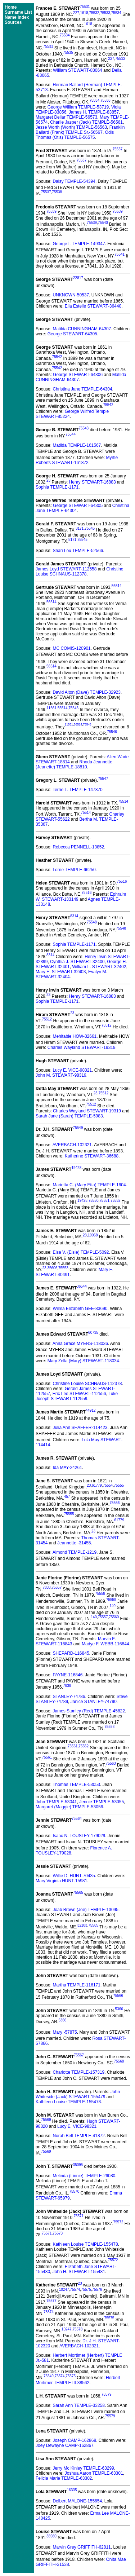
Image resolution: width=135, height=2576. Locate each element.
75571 (78, 2216)
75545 (90, 528)
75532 (94, 13)
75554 (108, 1485)
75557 (56, 1587)
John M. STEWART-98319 (61, 1075)
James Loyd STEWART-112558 (66, 569)
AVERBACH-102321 (72, 1144)
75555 (119, 1485)
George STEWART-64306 (78, 374)
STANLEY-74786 (69, 1696)
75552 (116, 1201)
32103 (82, 1925)
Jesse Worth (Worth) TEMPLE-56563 (71, 127)
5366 (119, 2009)
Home (11, 7)
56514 (117, 586)
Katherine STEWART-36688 (91, 1156)
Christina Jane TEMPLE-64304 (82, 389)
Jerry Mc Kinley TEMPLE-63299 (83, 2468)
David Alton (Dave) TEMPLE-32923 (87, 692)
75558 (100, 1594)
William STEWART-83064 (77, 70)
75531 (85, 7)
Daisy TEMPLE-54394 (74, 181)
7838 (46, 1587)
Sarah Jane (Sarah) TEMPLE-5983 (69, 1116)
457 (67, 1497)
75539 (51, 211)
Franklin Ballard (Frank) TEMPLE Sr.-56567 (80, 130)
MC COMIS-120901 (71, 648)
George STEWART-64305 (72, 333)
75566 (118, 1996)
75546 (73, 708)
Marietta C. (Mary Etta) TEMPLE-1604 (89, 1184)
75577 (51, 2301)
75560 (114, 1617)
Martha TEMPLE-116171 (76, 1985)
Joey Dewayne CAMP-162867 (65, 2445)
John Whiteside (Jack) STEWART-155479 (78, 2094)
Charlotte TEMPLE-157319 (78, 2072)
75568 (119, 2061)
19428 (76, 1168)
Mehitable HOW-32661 (74, 1036)
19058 (93, 1235)
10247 (64, 2290)
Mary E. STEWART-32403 (61, 971)
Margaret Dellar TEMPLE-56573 (66, 117)
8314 (74, 916)
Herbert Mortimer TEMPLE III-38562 (78, 2380)
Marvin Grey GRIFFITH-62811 (82, 2547)
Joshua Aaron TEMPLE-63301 (94, 2473)
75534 (116, 13)
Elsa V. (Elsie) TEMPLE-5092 (81, 1252)
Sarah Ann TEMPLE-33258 (79, 2405)
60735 (93, 1333)
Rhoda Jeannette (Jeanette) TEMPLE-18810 (74, 764)
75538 (57, 192)
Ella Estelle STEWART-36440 (93, 306)
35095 (78, 2165)
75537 (117, 149)
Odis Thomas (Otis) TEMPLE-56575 (75, 135)
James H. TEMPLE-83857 (94, 112)
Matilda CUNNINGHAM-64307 (82, 328)
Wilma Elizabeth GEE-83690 (80, 1308)
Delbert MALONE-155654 (77, 2501)
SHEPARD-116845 (71, 1653)
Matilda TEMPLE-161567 (77, 445)
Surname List (18, 12)
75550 (94, 1201)
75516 (122, 881)
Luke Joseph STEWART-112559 (77, 1396)
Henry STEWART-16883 (92, 482)
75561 (73, 1746)
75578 (77, 2329)
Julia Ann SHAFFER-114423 (80, 1427)
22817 (78, 278)
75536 (105, 100)
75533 (105, 13)
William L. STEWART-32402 (99, 966)
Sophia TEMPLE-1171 (57, 487)
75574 (75, 2290)
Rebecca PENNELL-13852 (78, 847)
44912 (91, 1410)
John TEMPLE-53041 (56, 1801)
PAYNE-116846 (67, 1674)
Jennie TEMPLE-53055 (101, 1801)
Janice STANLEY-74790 (94, 1701)
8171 (80, 528)
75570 (74, 2191)
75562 (83, 1746)
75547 (103, 779)
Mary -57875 (65, 2032)
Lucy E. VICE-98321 (72, 1070)
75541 (119, 254)
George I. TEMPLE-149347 (79, 243)
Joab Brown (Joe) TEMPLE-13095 (85, 1909)
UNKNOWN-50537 (71, 294)
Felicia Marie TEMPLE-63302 (64, 2478)
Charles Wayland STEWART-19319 (82, 1047)
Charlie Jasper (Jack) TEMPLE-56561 (86, 122)
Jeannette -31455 (74, 1542)
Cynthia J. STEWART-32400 (77, 961)
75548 (92, 922)
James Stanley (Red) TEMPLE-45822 (89, 1710)
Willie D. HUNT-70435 (74, 1875)
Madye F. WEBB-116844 (105, 1643)
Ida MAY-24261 (67, 1467)
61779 (97, 1485)
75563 (111, 1763)
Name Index (17, 17)
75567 (79, 2055)
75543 (83, 428)
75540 (103, 223)
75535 (68, 52)
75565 (78, 1892)
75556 (114, 1503)
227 (76, 13)
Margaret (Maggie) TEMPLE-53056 (69, 1806)
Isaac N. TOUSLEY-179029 (79, 1835)
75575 (86, 2290)
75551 (104, 1201)
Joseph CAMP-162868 (74, 2440)
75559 (111, 1600)
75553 (63, 1268)
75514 (123, 801)
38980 (51, 2536)
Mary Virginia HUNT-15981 (61, 1880)
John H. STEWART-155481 (79, 2271)
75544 (71, 434)
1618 (84, 13)
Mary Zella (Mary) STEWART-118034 (83, 1360)
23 (48, 480)
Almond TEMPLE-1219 (75, 1552)
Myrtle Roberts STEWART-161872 (77, 460)
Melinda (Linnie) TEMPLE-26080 (84, 2175)
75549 (78, 1128)
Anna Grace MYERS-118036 (80, 1343)
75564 (77, 1819)
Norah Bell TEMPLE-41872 (79, 2135)
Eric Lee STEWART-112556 (79, 1393)
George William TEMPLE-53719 (78, 107)
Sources (13, 22)
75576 (97, 2290)
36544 (82, 1286)
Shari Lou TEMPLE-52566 (78, 550)
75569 (46, 2120)
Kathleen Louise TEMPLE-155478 (68, 2101)
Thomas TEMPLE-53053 (76, 1784)
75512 (47, 1019)
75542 (57, 357)
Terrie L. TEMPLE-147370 (78, 789)
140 (112, 1606)
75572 (118, 2222)
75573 (58, 2233)
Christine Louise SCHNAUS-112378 (79, 571)
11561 (51, 708)
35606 (52, 1268)
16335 (72, 2490)
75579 (107, 2394)
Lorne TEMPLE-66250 (74, 869)
